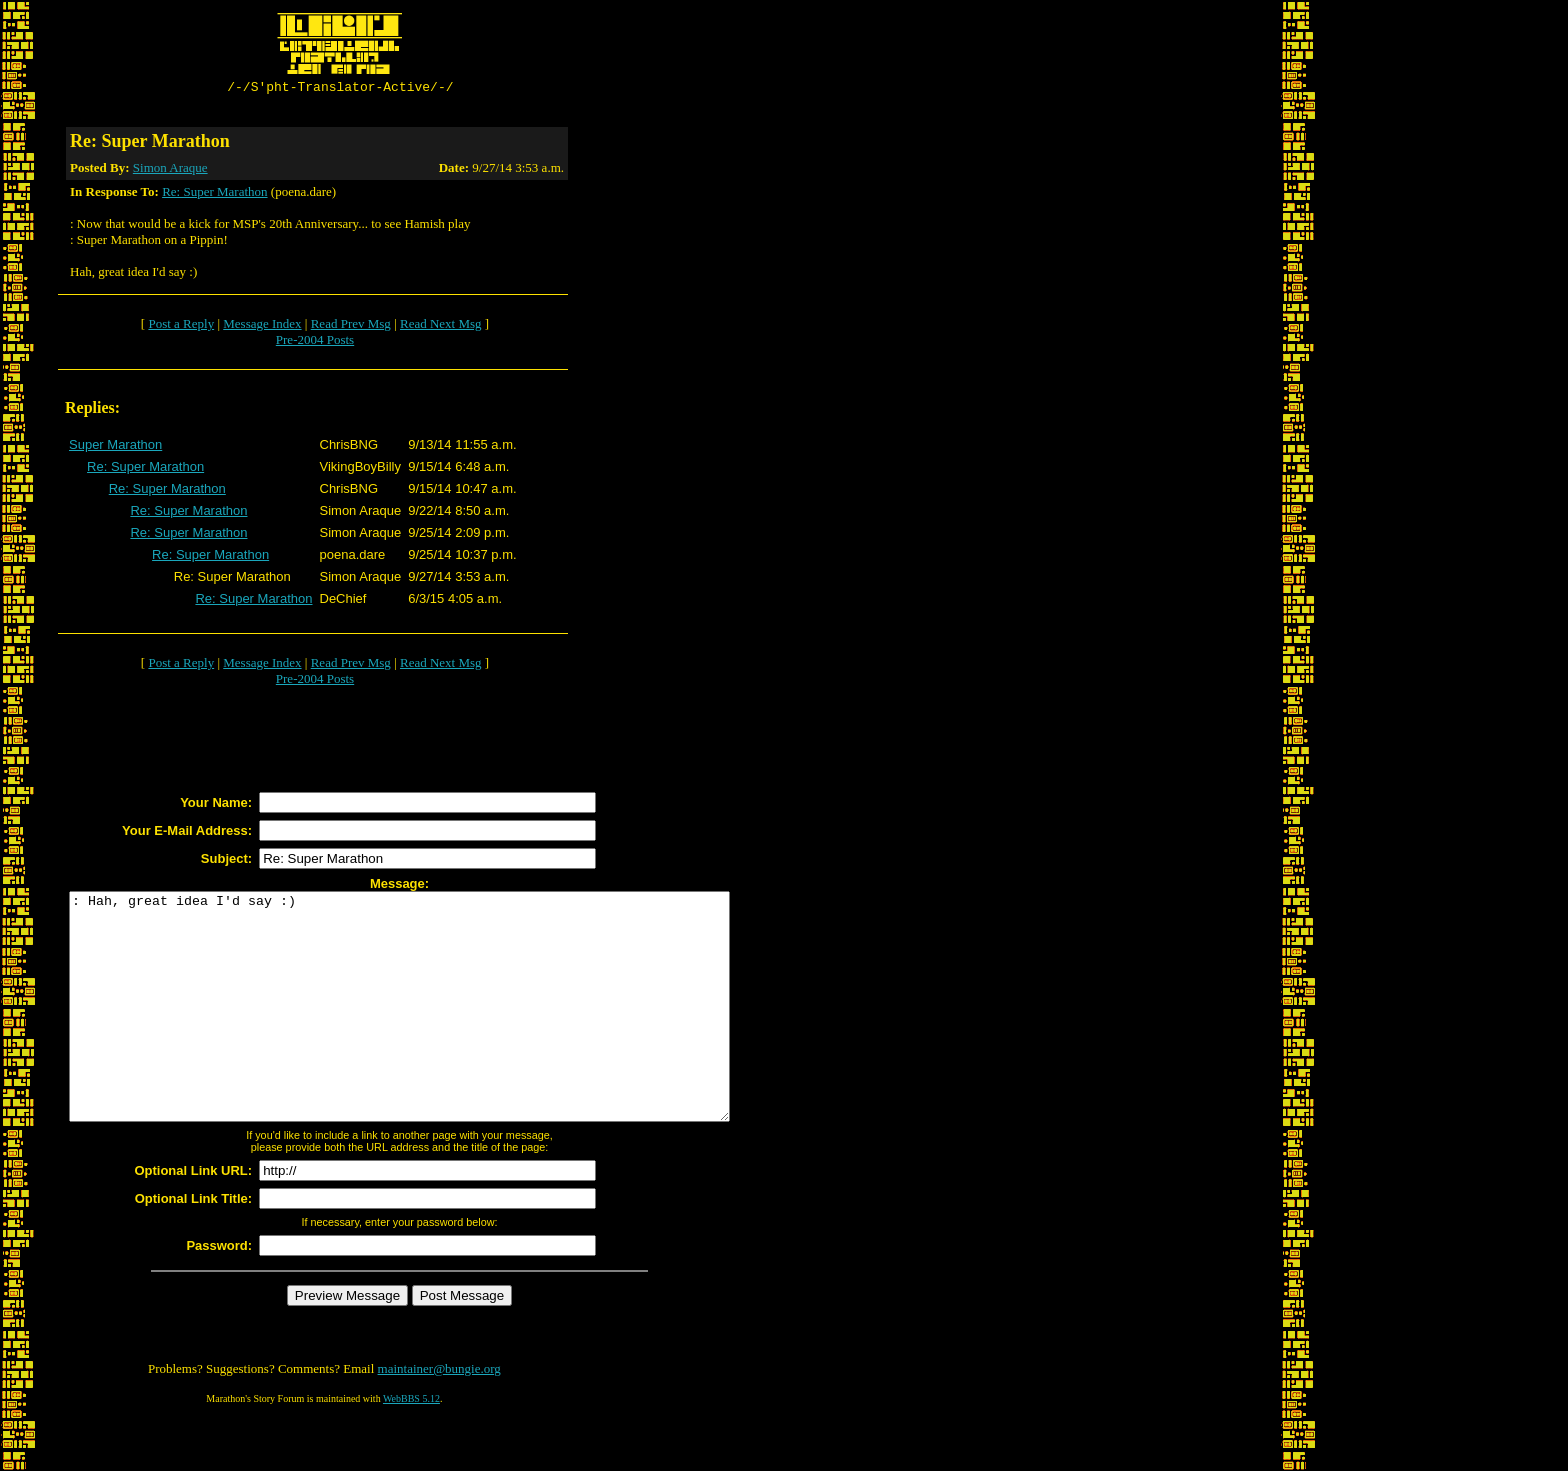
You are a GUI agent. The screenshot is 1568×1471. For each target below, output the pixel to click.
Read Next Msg (441, 326)
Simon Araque (170, 170)
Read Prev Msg (351, 326)
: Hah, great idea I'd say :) (439, 1032)
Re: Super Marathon (214, 194)
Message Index (262, 326)
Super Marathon (115, 447)
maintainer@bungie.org (439, 1416)
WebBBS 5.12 (411, 1446)
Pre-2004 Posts (315, 342)
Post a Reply (181, 326)
